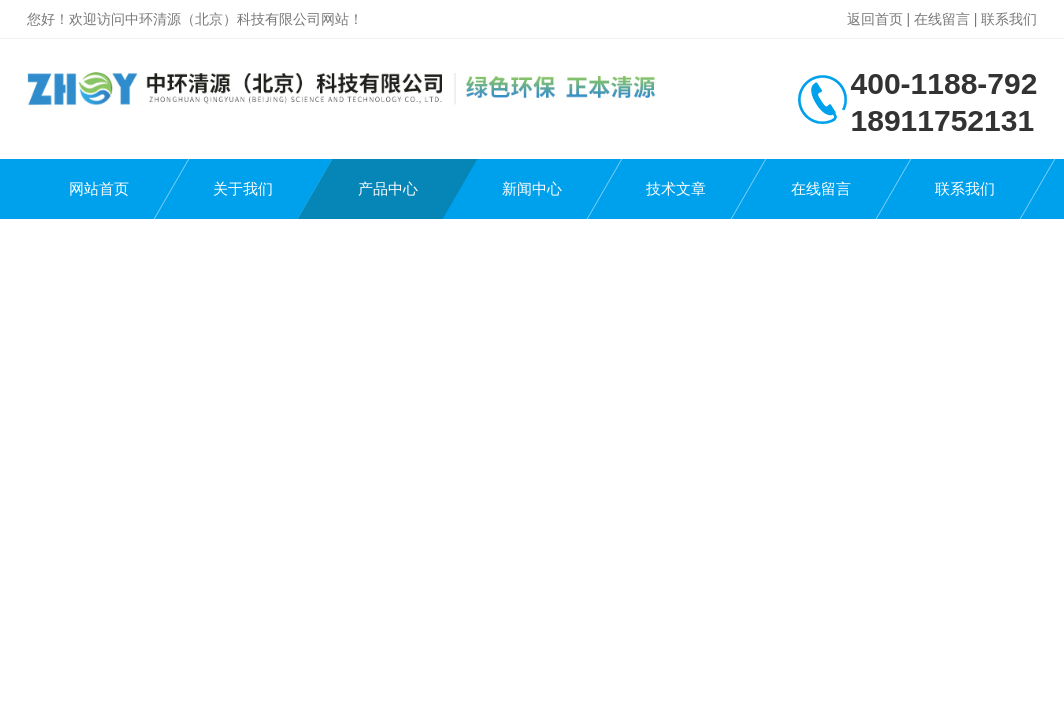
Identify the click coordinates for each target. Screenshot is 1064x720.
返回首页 (875, 19)
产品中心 (388, 188)
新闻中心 (532, 188)
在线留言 (942, 19)
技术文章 (676, 188)
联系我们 (1009, 19)
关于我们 (243, 188)
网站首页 (99, 188)
